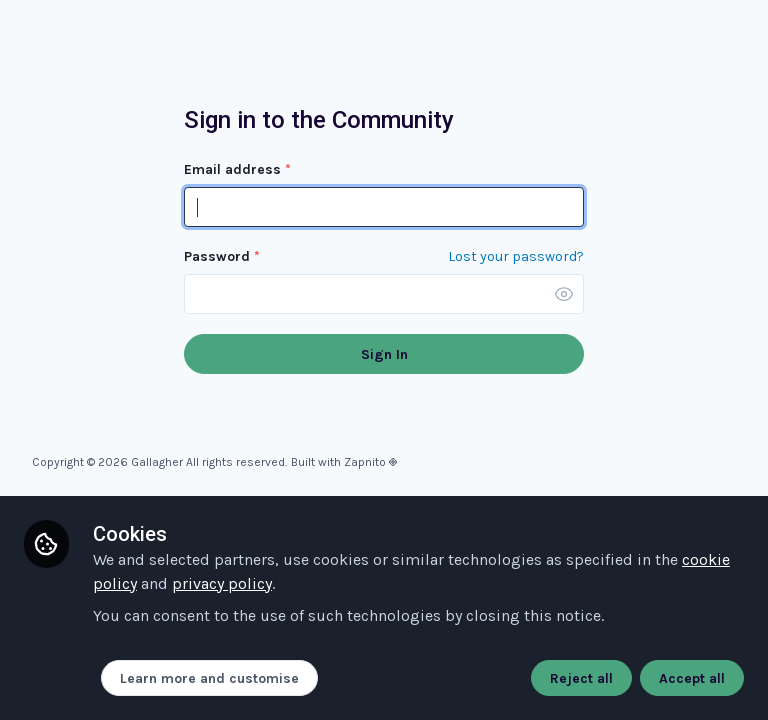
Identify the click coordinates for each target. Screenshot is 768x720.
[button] (564, 294)
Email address (237, 169)
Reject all (581, 678)
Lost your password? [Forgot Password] (516, 257)
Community (120, 55)
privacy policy (222, 583)
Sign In (384, 354)
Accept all (692, 678)
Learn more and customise (209, 678)
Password (222, 256)
